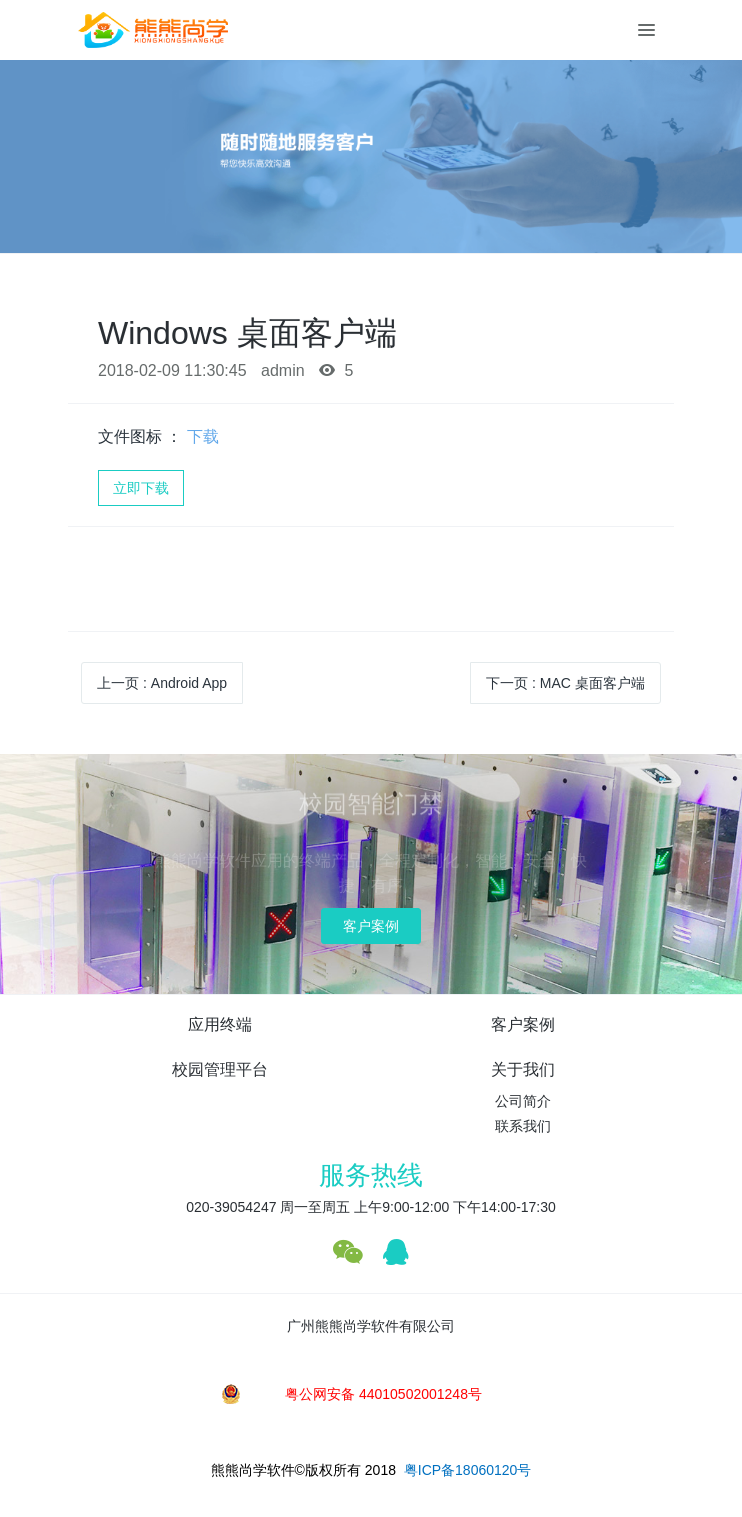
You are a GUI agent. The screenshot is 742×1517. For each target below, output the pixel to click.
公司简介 (523, 1101)
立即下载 (141, 488)
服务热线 (371, 1175)
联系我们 (523, 1126)
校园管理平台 (220, 1069)
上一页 (162, 683)
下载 (203, 436)
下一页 (565, 683)
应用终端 (220, 1024)
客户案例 (371, 926)
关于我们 (523, 1069)
